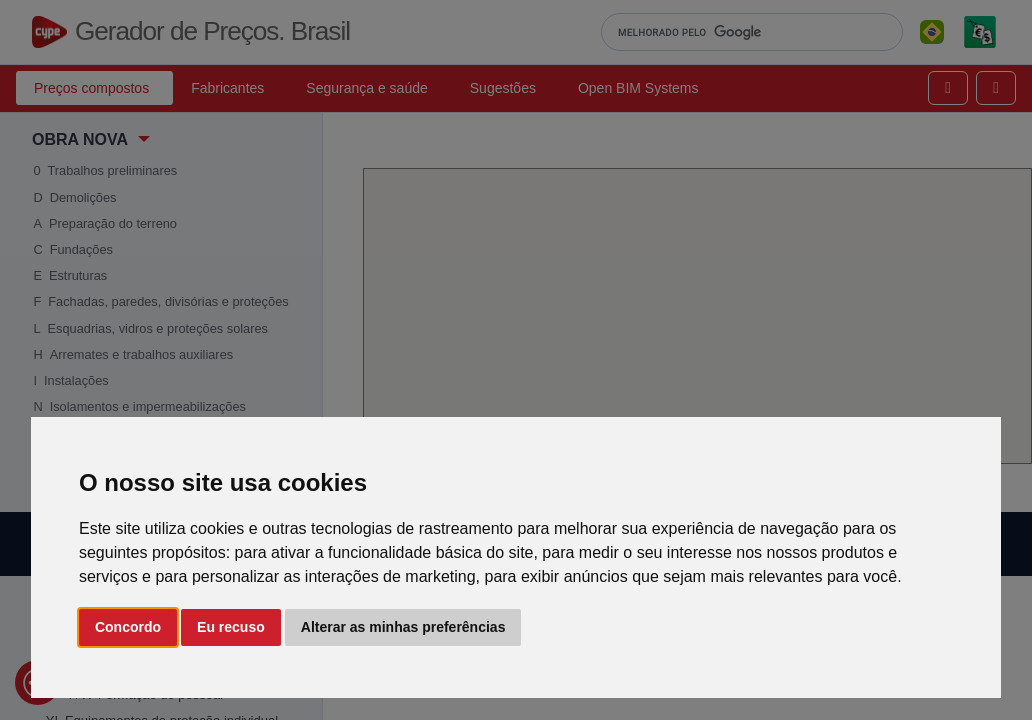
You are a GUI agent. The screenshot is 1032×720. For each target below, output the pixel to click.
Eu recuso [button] (231, 627)
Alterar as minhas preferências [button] (403, 627)
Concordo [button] (128, 627)
